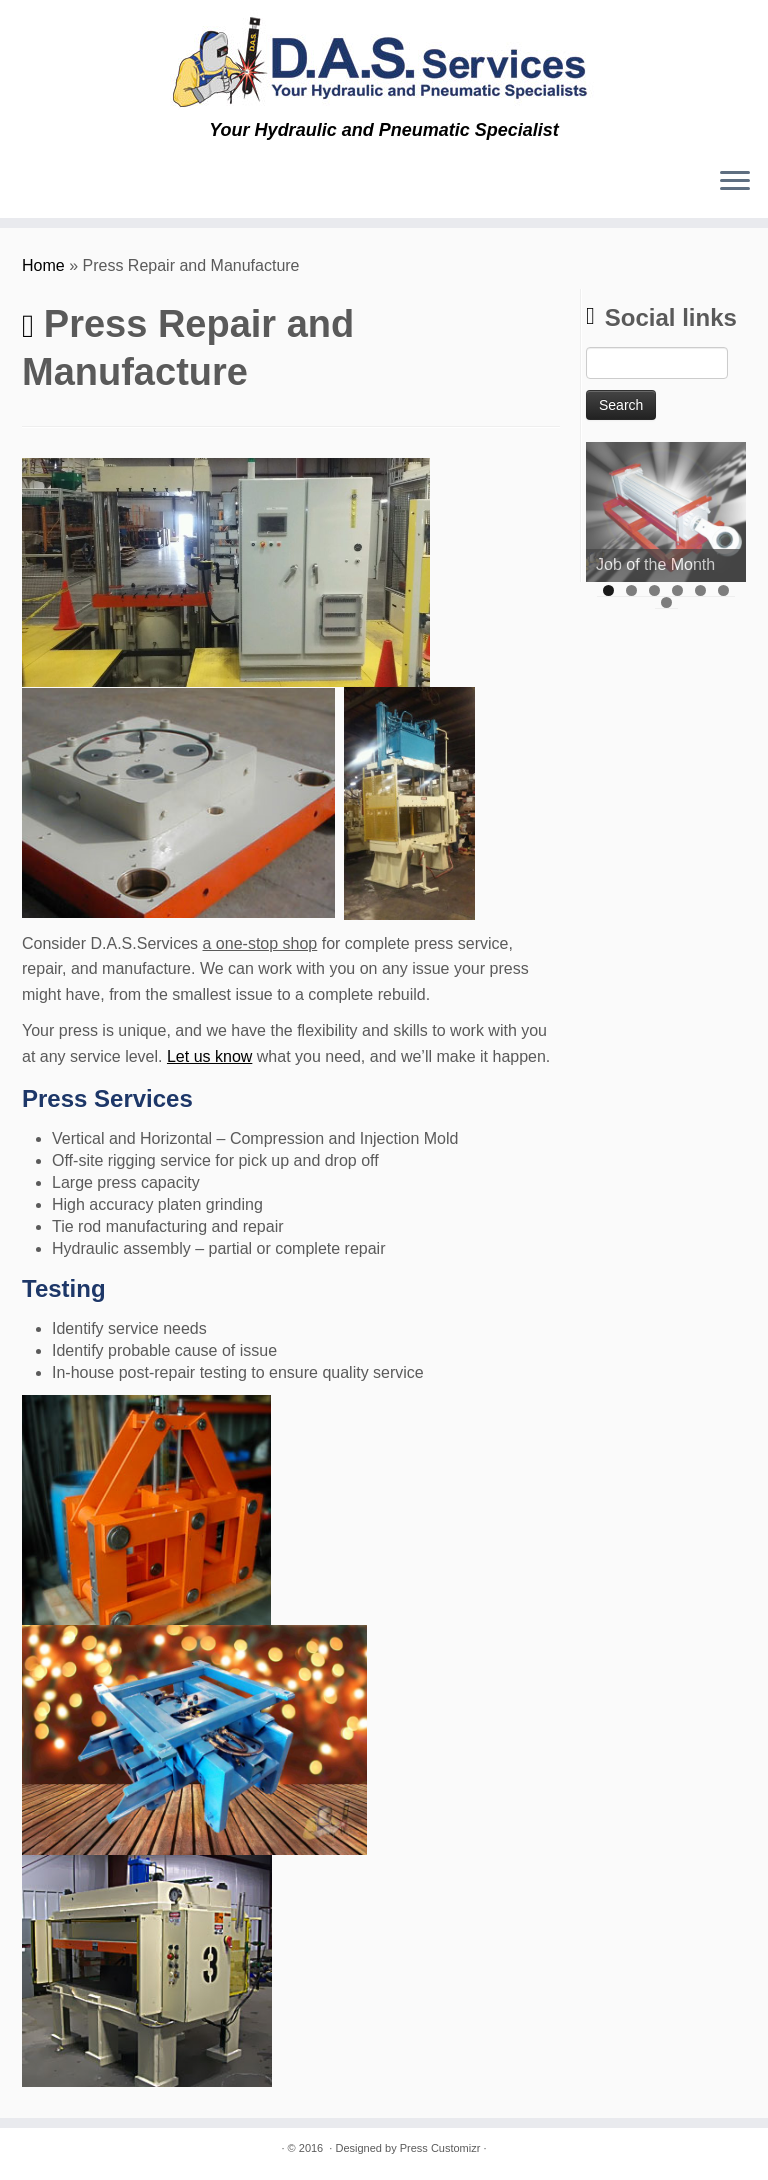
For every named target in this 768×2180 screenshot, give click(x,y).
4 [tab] (677, 590)
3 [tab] (654, 590)
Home (43, 265)
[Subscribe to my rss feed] (29, 184)
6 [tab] (723, 590)
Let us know (209, 1056)
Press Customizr (440, 2148)
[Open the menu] (735, 182)
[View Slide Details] (666, 512)
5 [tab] (700, 590)
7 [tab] (666, 602)
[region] (666, 512)
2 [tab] (631, 590)
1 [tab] (608, 590)
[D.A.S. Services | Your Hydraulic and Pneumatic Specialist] (384, 60)
